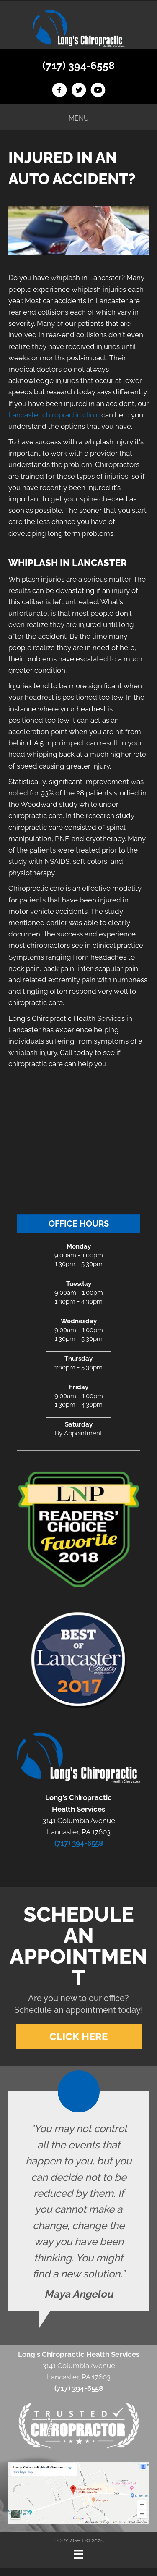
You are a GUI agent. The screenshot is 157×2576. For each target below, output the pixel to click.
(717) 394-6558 (78, 65)
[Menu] (78, 2554)
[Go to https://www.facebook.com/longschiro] (59, 91)
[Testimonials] (78, 2201)
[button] (79, 2036)
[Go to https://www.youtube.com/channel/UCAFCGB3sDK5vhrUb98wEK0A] (98, 91)
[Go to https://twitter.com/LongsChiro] (78, 91)
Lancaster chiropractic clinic (54, 415)
